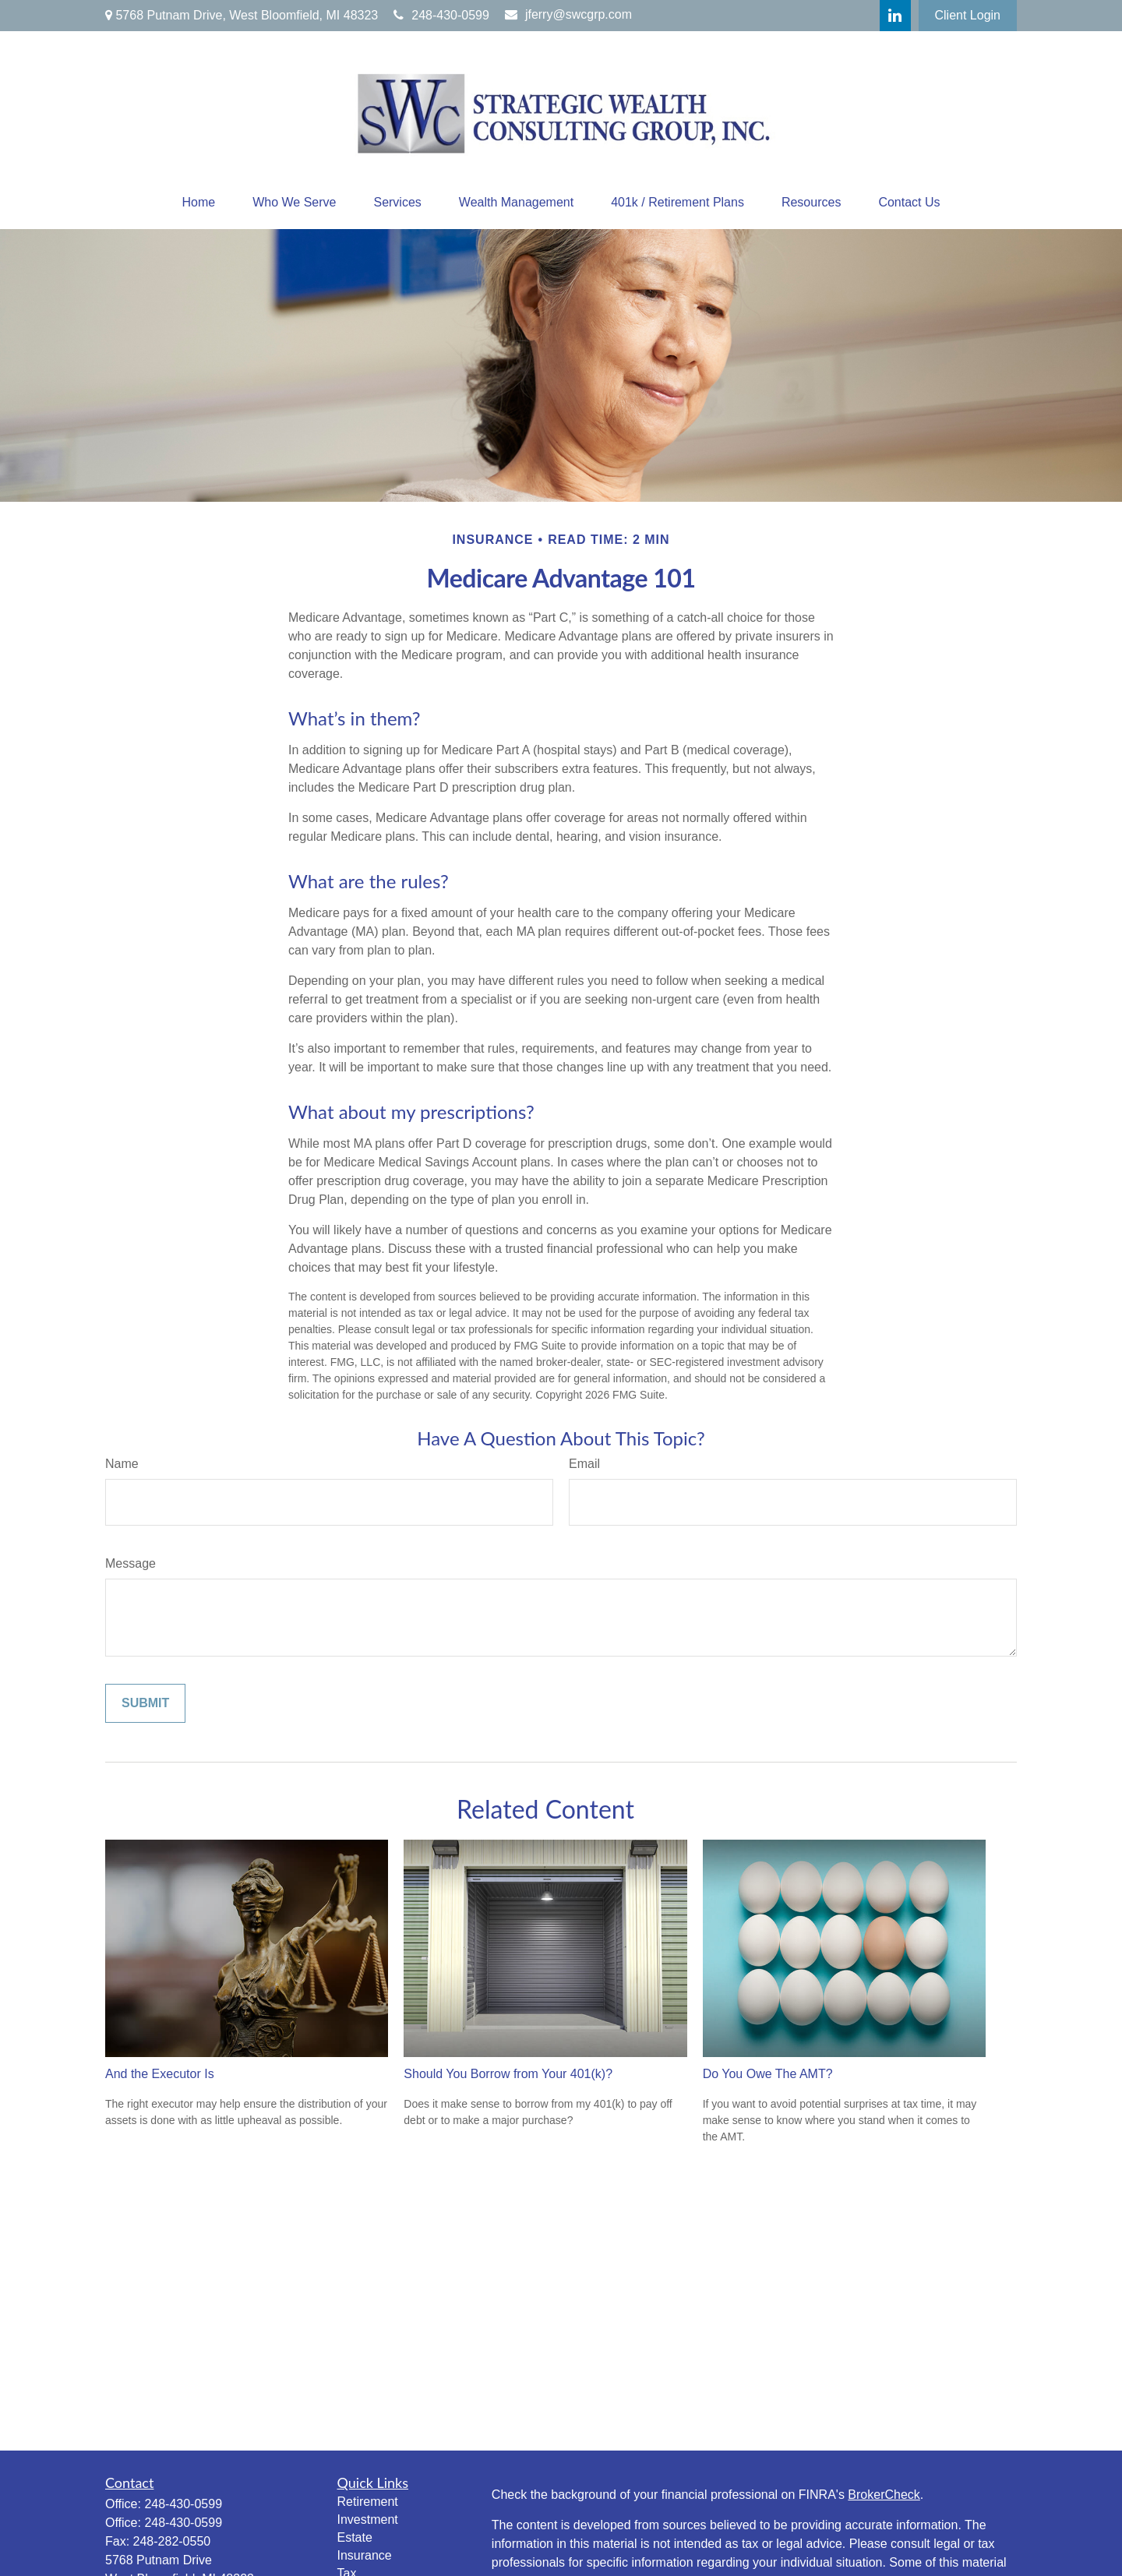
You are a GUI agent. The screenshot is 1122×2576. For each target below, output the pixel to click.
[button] (198, 202)
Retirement (367, 2501)
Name (122, 1463)
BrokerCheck (883, 2494)
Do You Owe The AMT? (768, 2073)
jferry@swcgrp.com (568, 14)
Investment (367, 2519)
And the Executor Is (159, 2073)
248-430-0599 (441, 15)
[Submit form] (145, 1703)
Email (584, 1463)
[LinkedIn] (895, 15)
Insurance (364, 2555)
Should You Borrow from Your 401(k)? (508, 2073)
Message (130, 1563)
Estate (354, 2537)
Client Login (968, 15)
